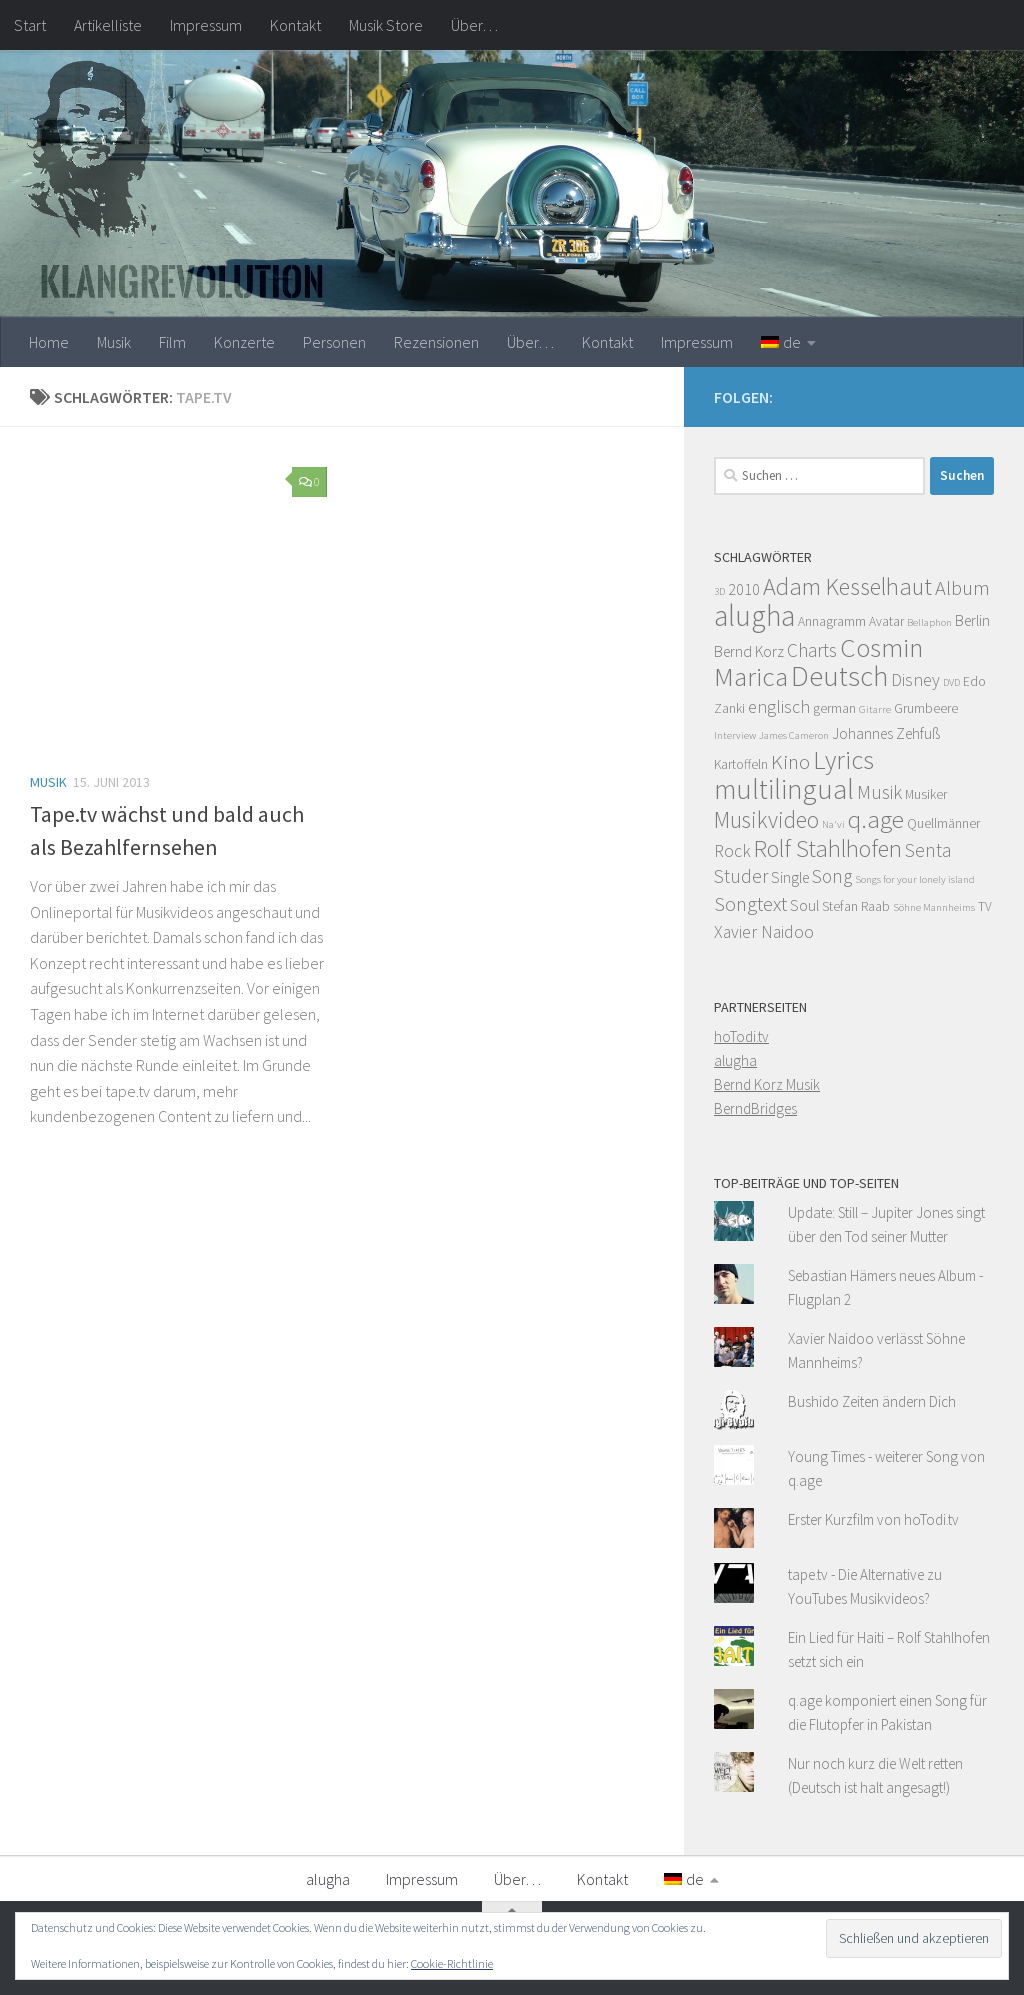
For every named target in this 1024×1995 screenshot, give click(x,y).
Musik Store (386, 25)
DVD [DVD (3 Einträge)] (951, 682)
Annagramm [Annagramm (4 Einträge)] (832, 621)
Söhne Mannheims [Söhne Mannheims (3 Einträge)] (934, 907)
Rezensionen (436, 342)
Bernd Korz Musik (767, 1084)
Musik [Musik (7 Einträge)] (879, 792)
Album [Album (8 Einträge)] (962, 588)
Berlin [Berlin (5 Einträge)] (972, 620)
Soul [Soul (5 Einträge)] (804, 905)
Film (172, 342)
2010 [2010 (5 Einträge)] (744, 589)
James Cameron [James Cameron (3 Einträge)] (794, 735)
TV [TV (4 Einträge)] (985, 906)
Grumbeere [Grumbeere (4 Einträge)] (926, 708)
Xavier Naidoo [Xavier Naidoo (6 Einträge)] (764, 932)
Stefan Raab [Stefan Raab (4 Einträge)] (856, 906)
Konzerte (244, 342)
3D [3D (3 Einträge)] (719, 591)
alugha (735, 1060)
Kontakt (295, 25)
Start (30, 25)
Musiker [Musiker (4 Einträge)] (926, 794)
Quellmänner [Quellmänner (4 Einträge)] (943, 823)
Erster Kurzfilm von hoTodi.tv (873, 1519)
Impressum (206, 25)
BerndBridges (755, 1108)
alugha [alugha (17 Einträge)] (754, 615)
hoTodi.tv (741, 1036)
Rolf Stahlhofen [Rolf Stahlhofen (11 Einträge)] (828, 848)
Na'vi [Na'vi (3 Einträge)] (833, 824)
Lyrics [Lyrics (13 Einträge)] (843, 759)
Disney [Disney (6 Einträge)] (915, 680)
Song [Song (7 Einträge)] (832, 876)
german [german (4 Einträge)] (834, 708)
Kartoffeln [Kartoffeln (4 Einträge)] (741, 764)
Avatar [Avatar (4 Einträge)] (886, 621)
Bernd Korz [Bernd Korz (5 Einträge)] (749, 651)
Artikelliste (108, 25)
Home (49, 342)
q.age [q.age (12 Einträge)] (876, 819)
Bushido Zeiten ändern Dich (872, 1401)
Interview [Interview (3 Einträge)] (735, 735)
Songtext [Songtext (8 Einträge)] (750, 904)
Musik (114, 342)
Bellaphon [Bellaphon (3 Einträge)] (929, 622)
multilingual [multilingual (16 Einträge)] (784, 789)
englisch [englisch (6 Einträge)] (779, 707)
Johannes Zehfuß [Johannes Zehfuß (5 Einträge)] (886, 733)
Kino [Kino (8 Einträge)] (790, 762)
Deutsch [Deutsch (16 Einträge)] (839, 676)
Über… (474, 25)
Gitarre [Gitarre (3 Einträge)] (875, 709)
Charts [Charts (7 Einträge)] (812, 650)
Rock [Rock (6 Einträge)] (732, 851)
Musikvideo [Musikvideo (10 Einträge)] (766, 819)
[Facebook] (982, 394)
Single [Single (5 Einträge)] (790, 877)
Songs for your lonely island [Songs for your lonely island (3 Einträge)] (915, 879)
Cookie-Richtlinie (452, 1963)
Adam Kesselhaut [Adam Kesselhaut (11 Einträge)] (847, 586)
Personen (334, 342)
